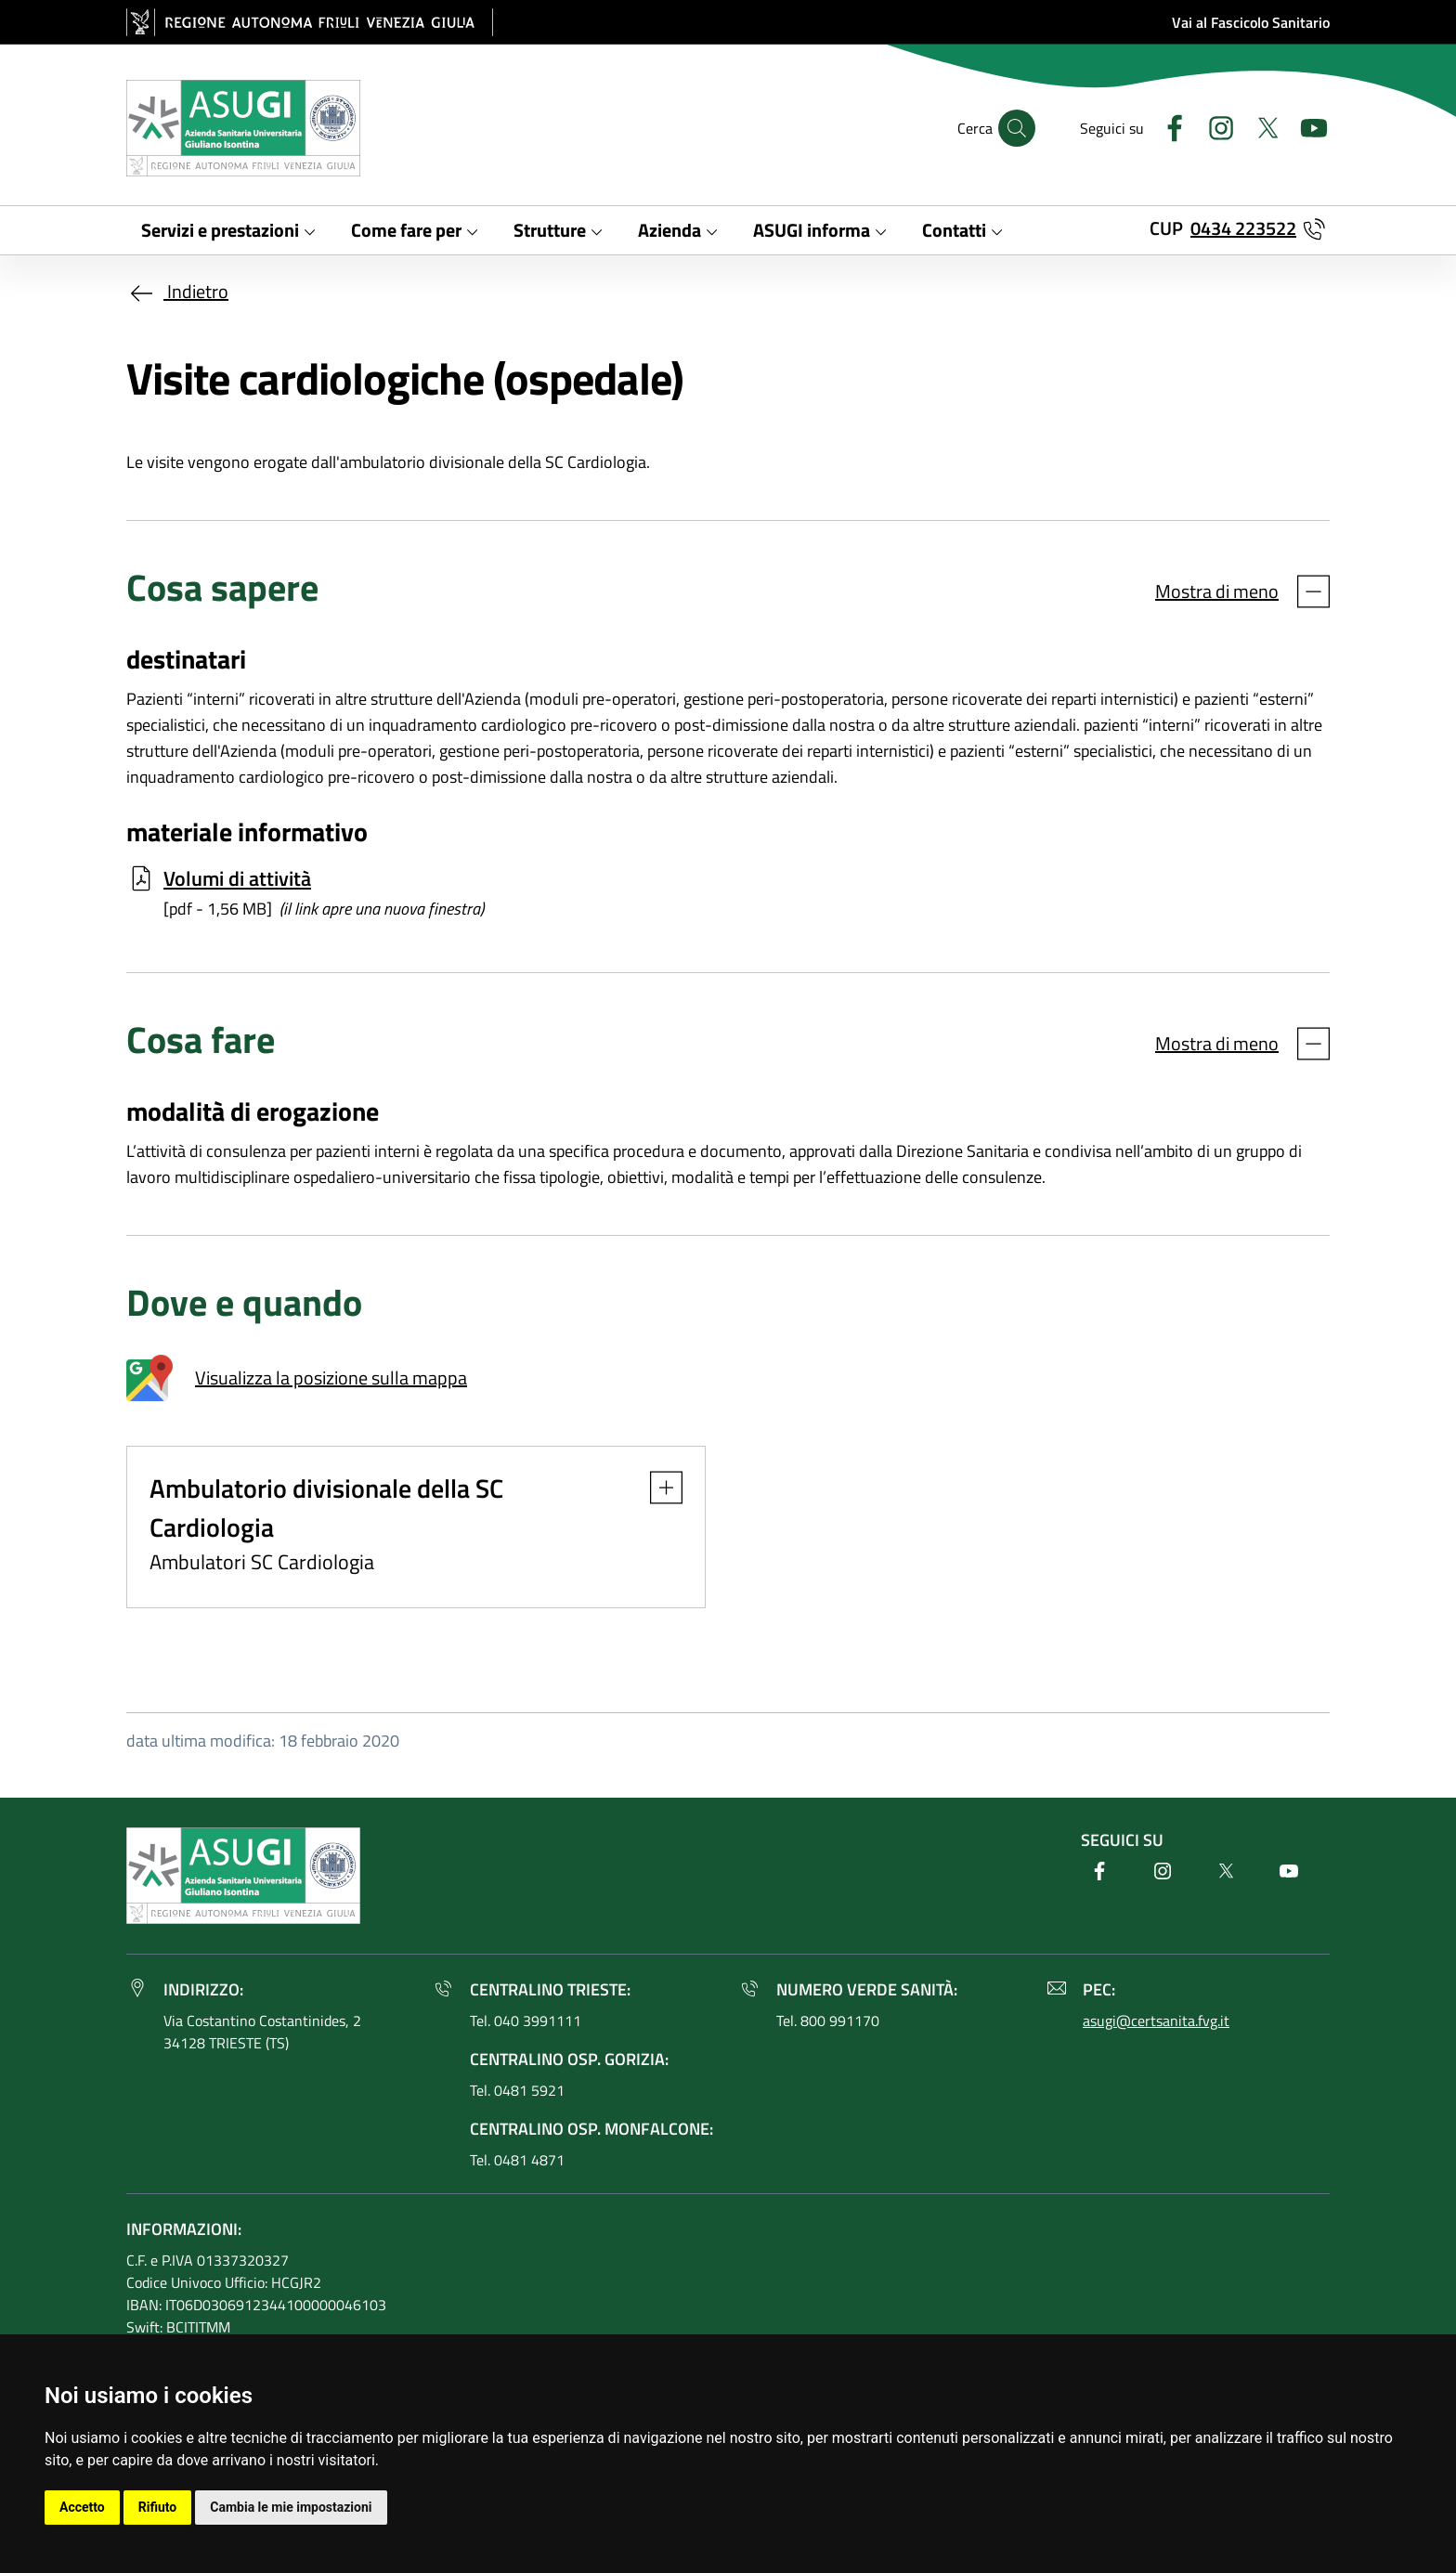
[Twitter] (1260, 125)
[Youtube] (1306, 125)
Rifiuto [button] (157, 2507)
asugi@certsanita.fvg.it (1156, 2020)
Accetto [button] (82, 2507)
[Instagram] (1213, 125)
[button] (656, 1487)
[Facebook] (1167, 125)
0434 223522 (1243, 228)
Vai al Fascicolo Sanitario (1251, 22)
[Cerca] (1016, 128)
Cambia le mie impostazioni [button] (290, 2507)
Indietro (177, 291)
